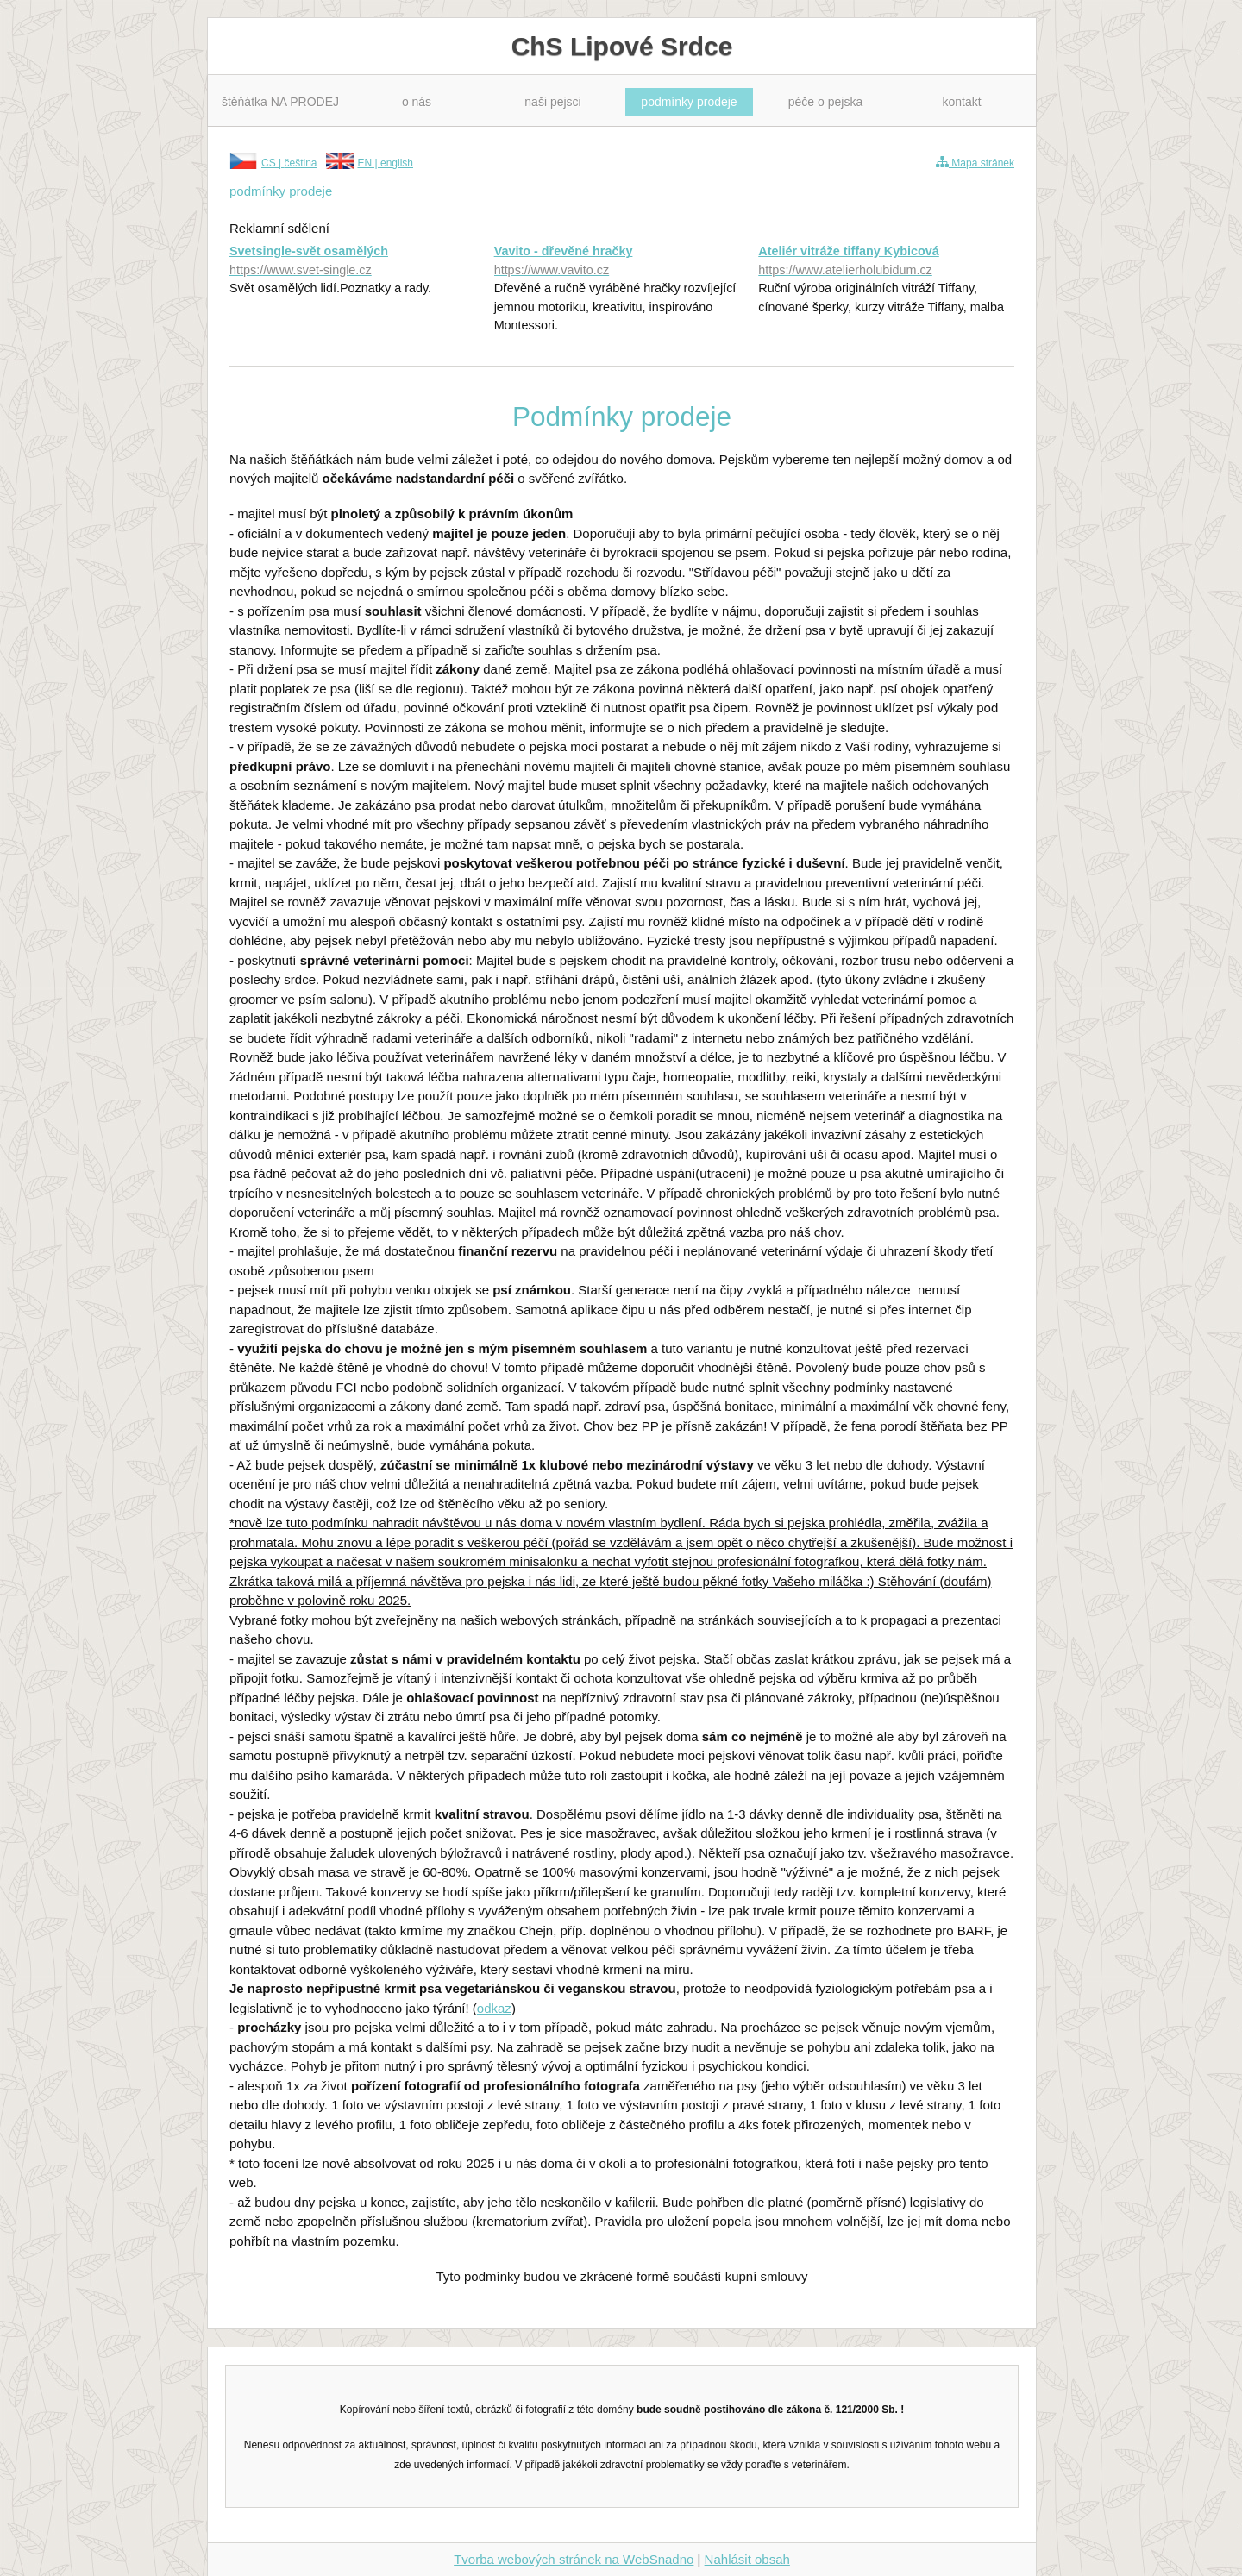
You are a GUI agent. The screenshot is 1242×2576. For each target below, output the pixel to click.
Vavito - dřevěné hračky (622, 261)
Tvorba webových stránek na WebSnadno (573, 2559)
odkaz (494, 2008)
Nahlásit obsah (747, 2559)
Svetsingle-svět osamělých (357, 261)
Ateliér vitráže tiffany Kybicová (886, 261)
